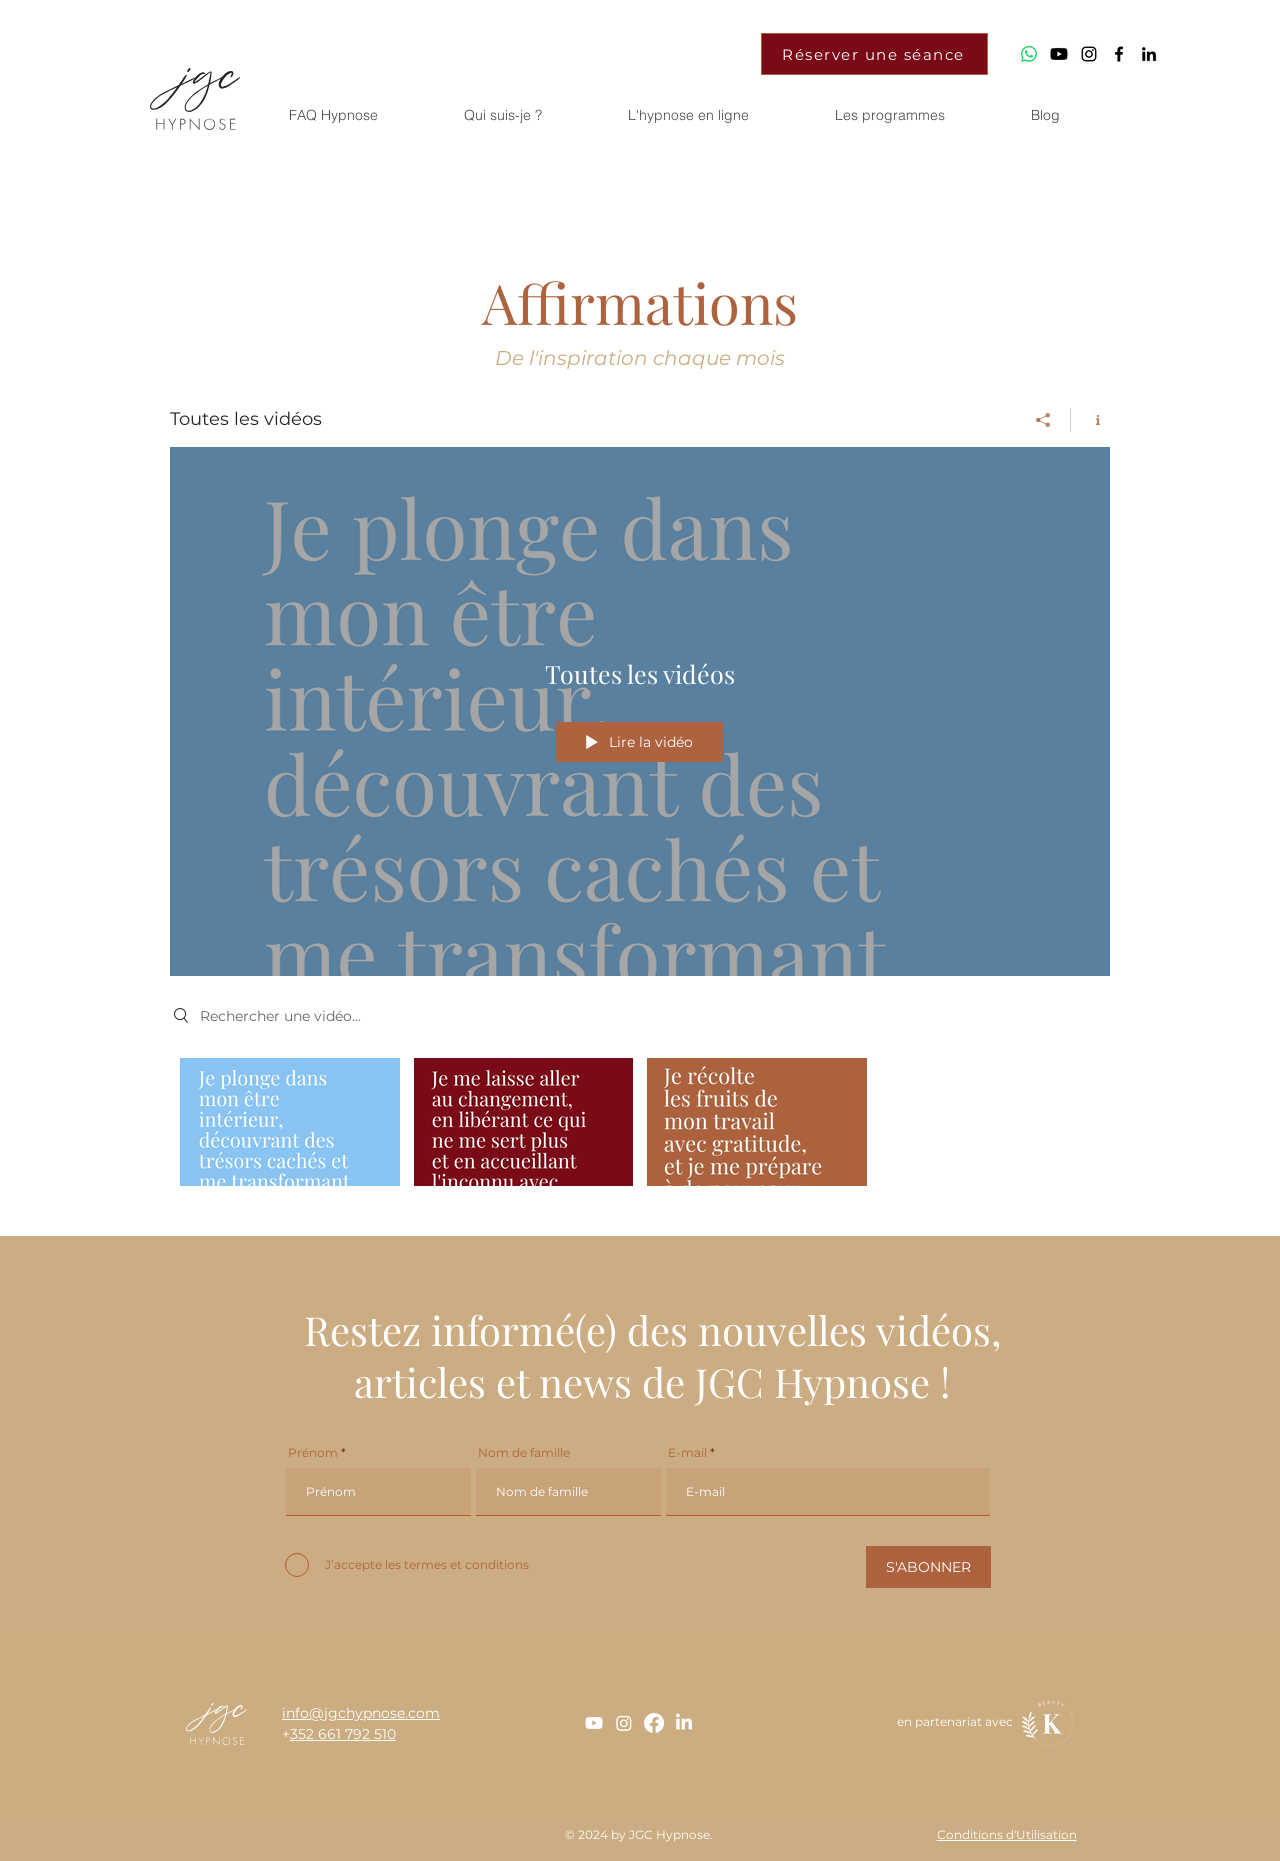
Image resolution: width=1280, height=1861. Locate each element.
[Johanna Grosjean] (1149, 54)
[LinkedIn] (684, 1723)
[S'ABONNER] (928, 1567)
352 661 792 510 (343, 1734)
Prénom (313, 1453)
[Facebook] (654, 1723)
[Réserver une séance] (874, 54)
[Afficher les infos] (1090, 420)
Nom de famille (524, 1453)
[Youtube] (1059, 54)
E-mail (687, 1453)
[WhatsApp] (1029, 54)
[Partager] (1043, 420)
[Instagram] (624, 1723)
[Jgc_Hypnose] (1089, 54)
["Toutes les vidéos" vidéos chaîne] (640, 1127)
